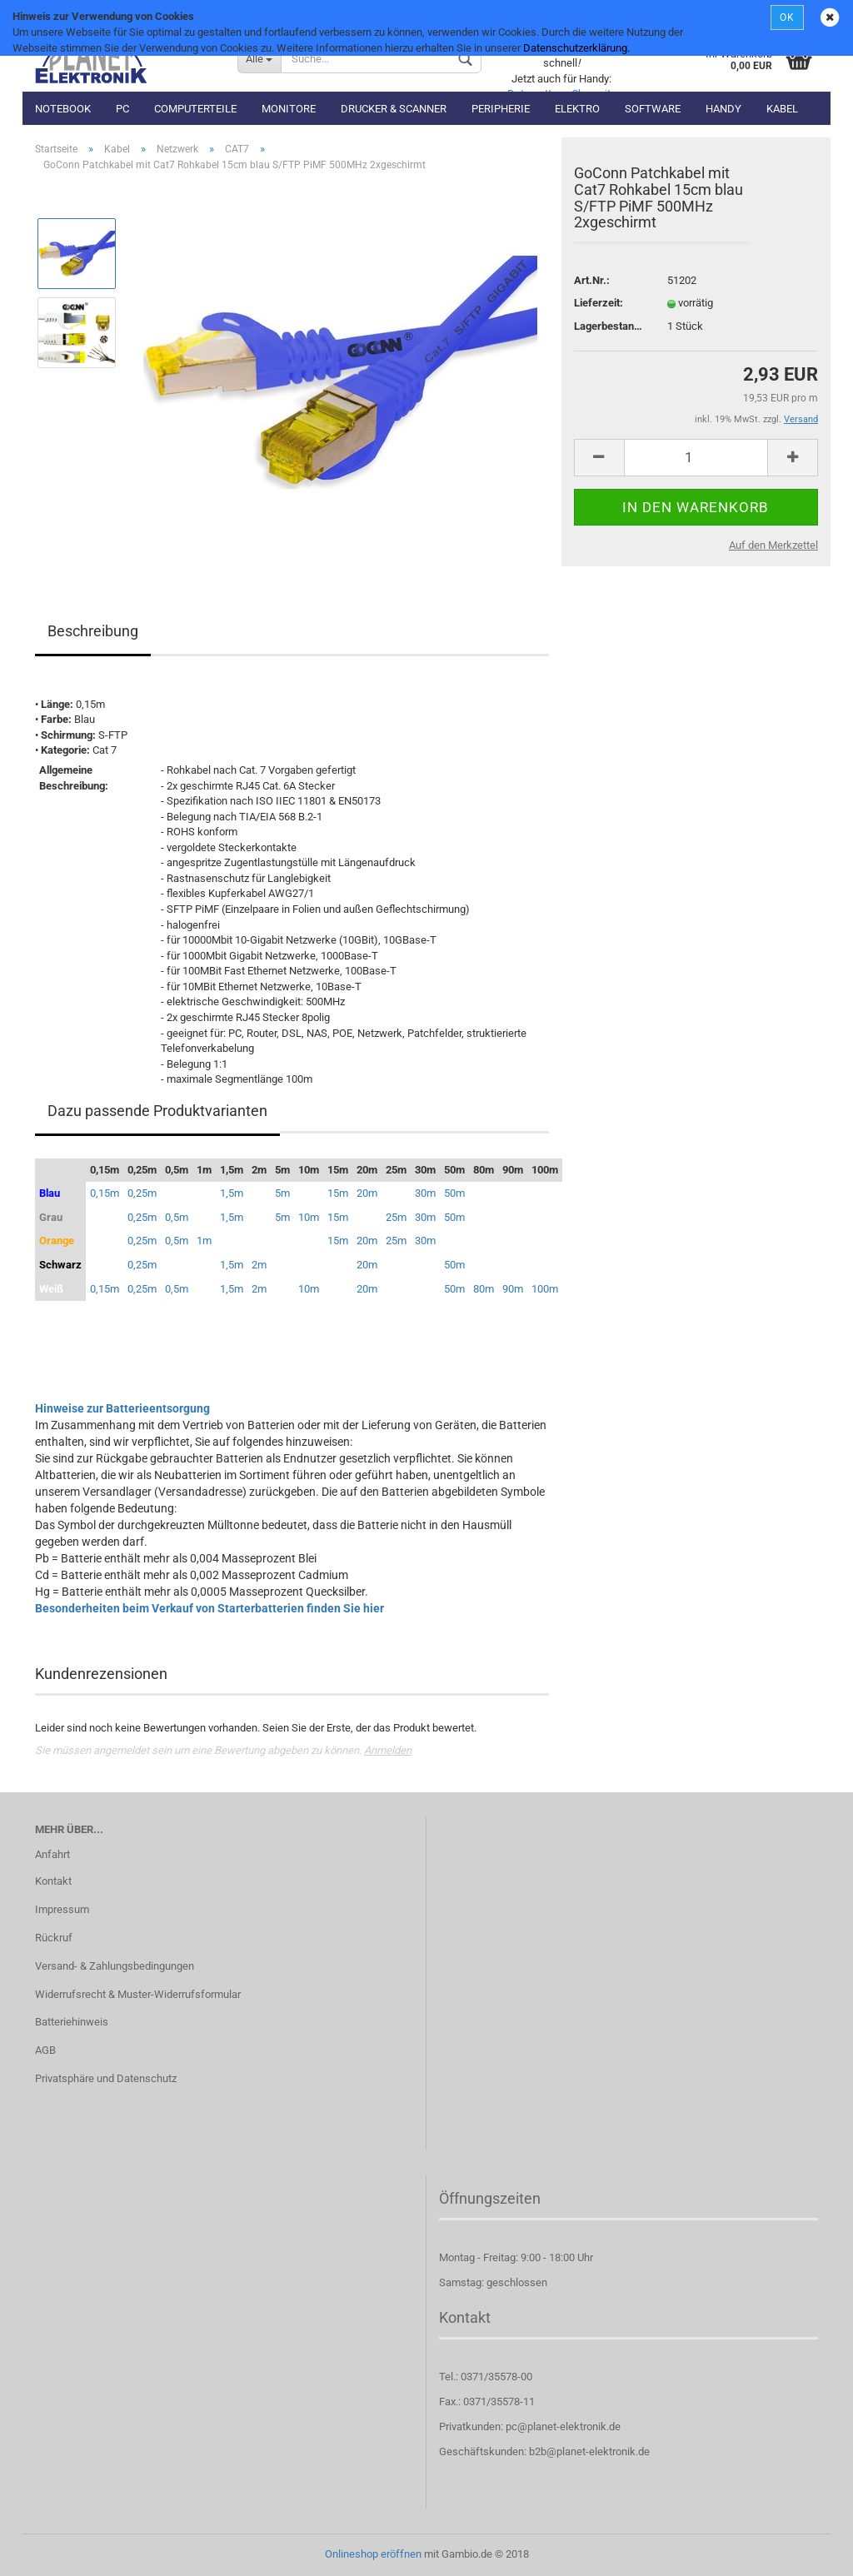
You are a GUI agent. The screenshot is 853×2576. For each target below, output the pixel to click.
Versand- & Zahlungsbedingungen (114, 1966)
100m (544, 1289)
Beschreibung (92, 631)
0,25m (142, 1193)
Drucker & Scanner (393, 108)
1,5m (231, 1193)
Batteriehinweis (71, 2021)
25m (396, 1217)
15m (337, 1193)
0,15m (104, 1193)
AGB (45, 2050)
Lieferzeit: (598, 302)
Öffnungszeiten (490, 2198)
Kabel (782, 108)
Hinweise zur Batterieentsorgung (122, 1408)
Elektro (577, 108)
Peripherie (500, 108)
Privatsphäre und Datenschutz (106, 2078)
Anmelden (388, 1750)
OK (787, 17)
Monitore (289, 108)
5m (282, 1193)
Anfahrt (52, 1854)
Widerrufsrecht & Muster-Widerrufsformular (138, 1994)
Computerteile (195, 108)
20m (367, 1193)
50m (454, 1193)
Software (653, 108)
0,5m (176, 1217)
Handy (723, 108)
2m (259, 1264)
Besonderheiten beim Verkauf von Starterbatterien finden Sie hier (209, 1608)
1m (204, 1240)
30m (425, 1193)
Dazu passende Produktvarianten (157, 1110)
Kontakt (53, 1881)
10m (308, 1217)
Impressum (62, 1909)
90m (512, 1289)
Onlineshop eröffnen (373, 2554)
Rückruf (53, 1937)
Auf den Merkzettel (773, 545)
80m (483, 1289)
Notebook (63, 108)
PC (122, 108)
